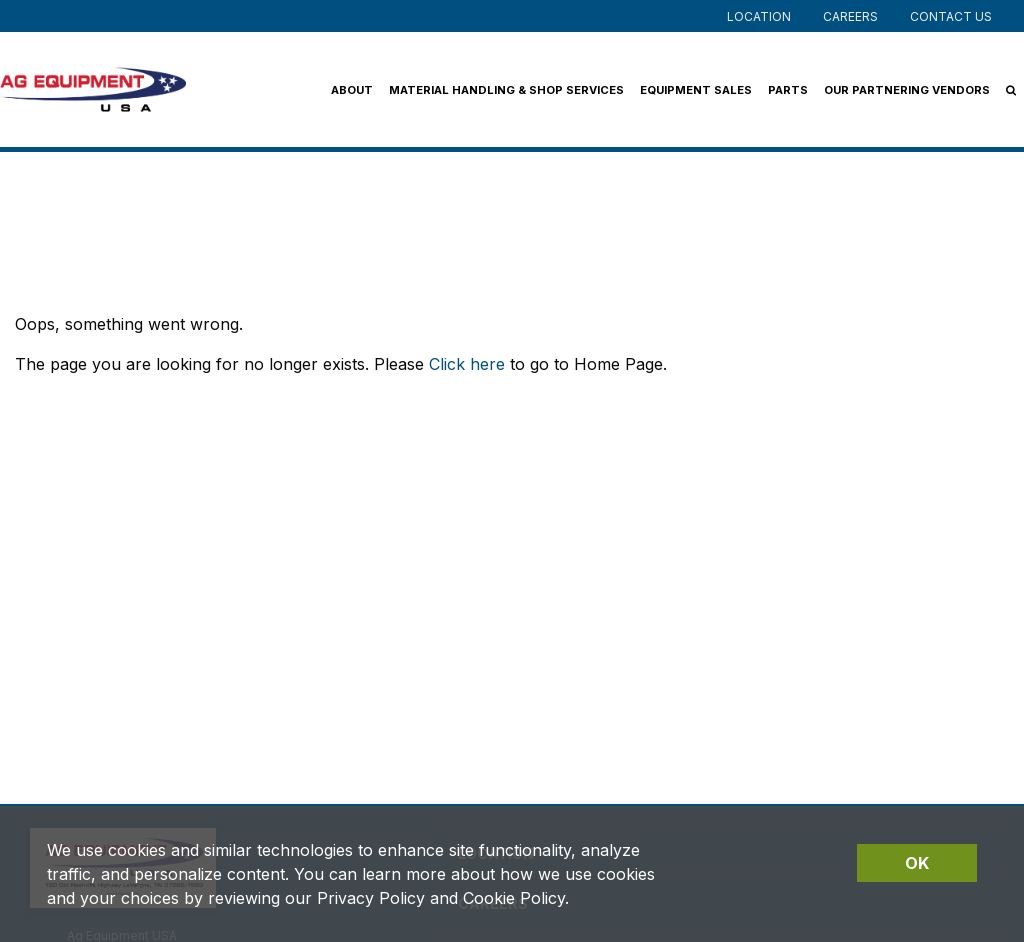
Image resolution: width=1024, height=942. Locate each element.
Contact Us (951, 16)
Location (759, 16)
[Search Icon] (1011, 90)
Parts (788, 90)
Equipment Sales (696, 90)
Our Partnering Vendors (907, 90)
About (352, 90)
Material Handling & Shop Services (506, 90)
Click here (467, 364)
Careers (850, 16)
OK (917, 863)
